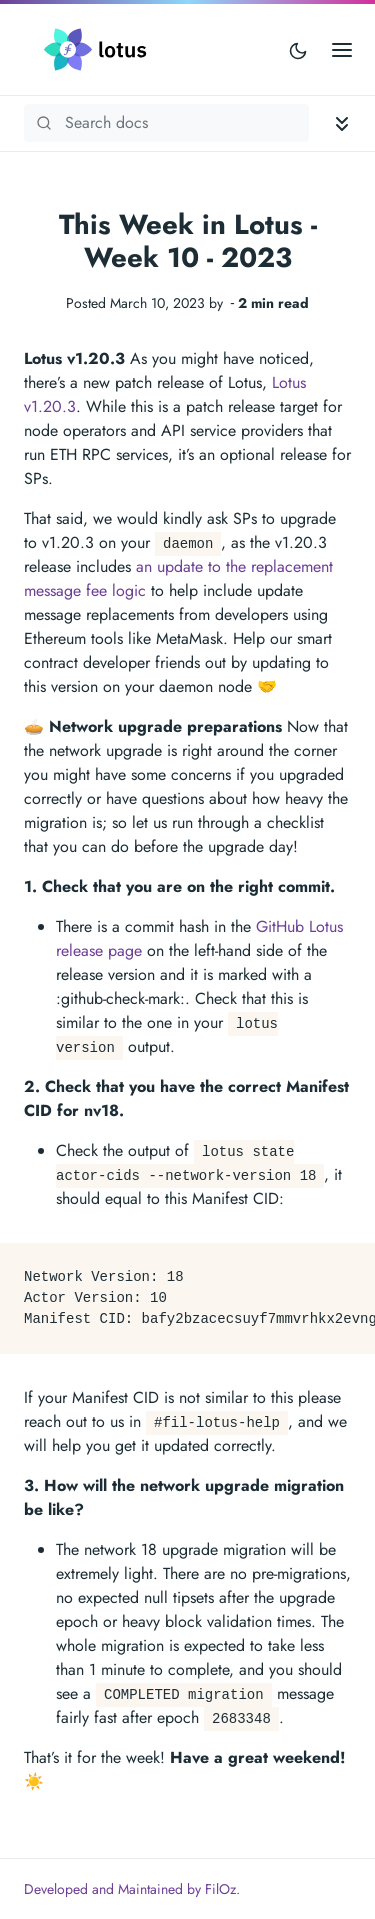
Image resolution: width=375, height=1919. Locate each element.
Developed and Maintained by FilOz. (132, 1889)
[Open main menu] (342, 49)
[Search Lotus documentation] (166, 123)
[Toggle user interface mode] (298, 50)
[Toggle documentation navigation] (342, 123)
